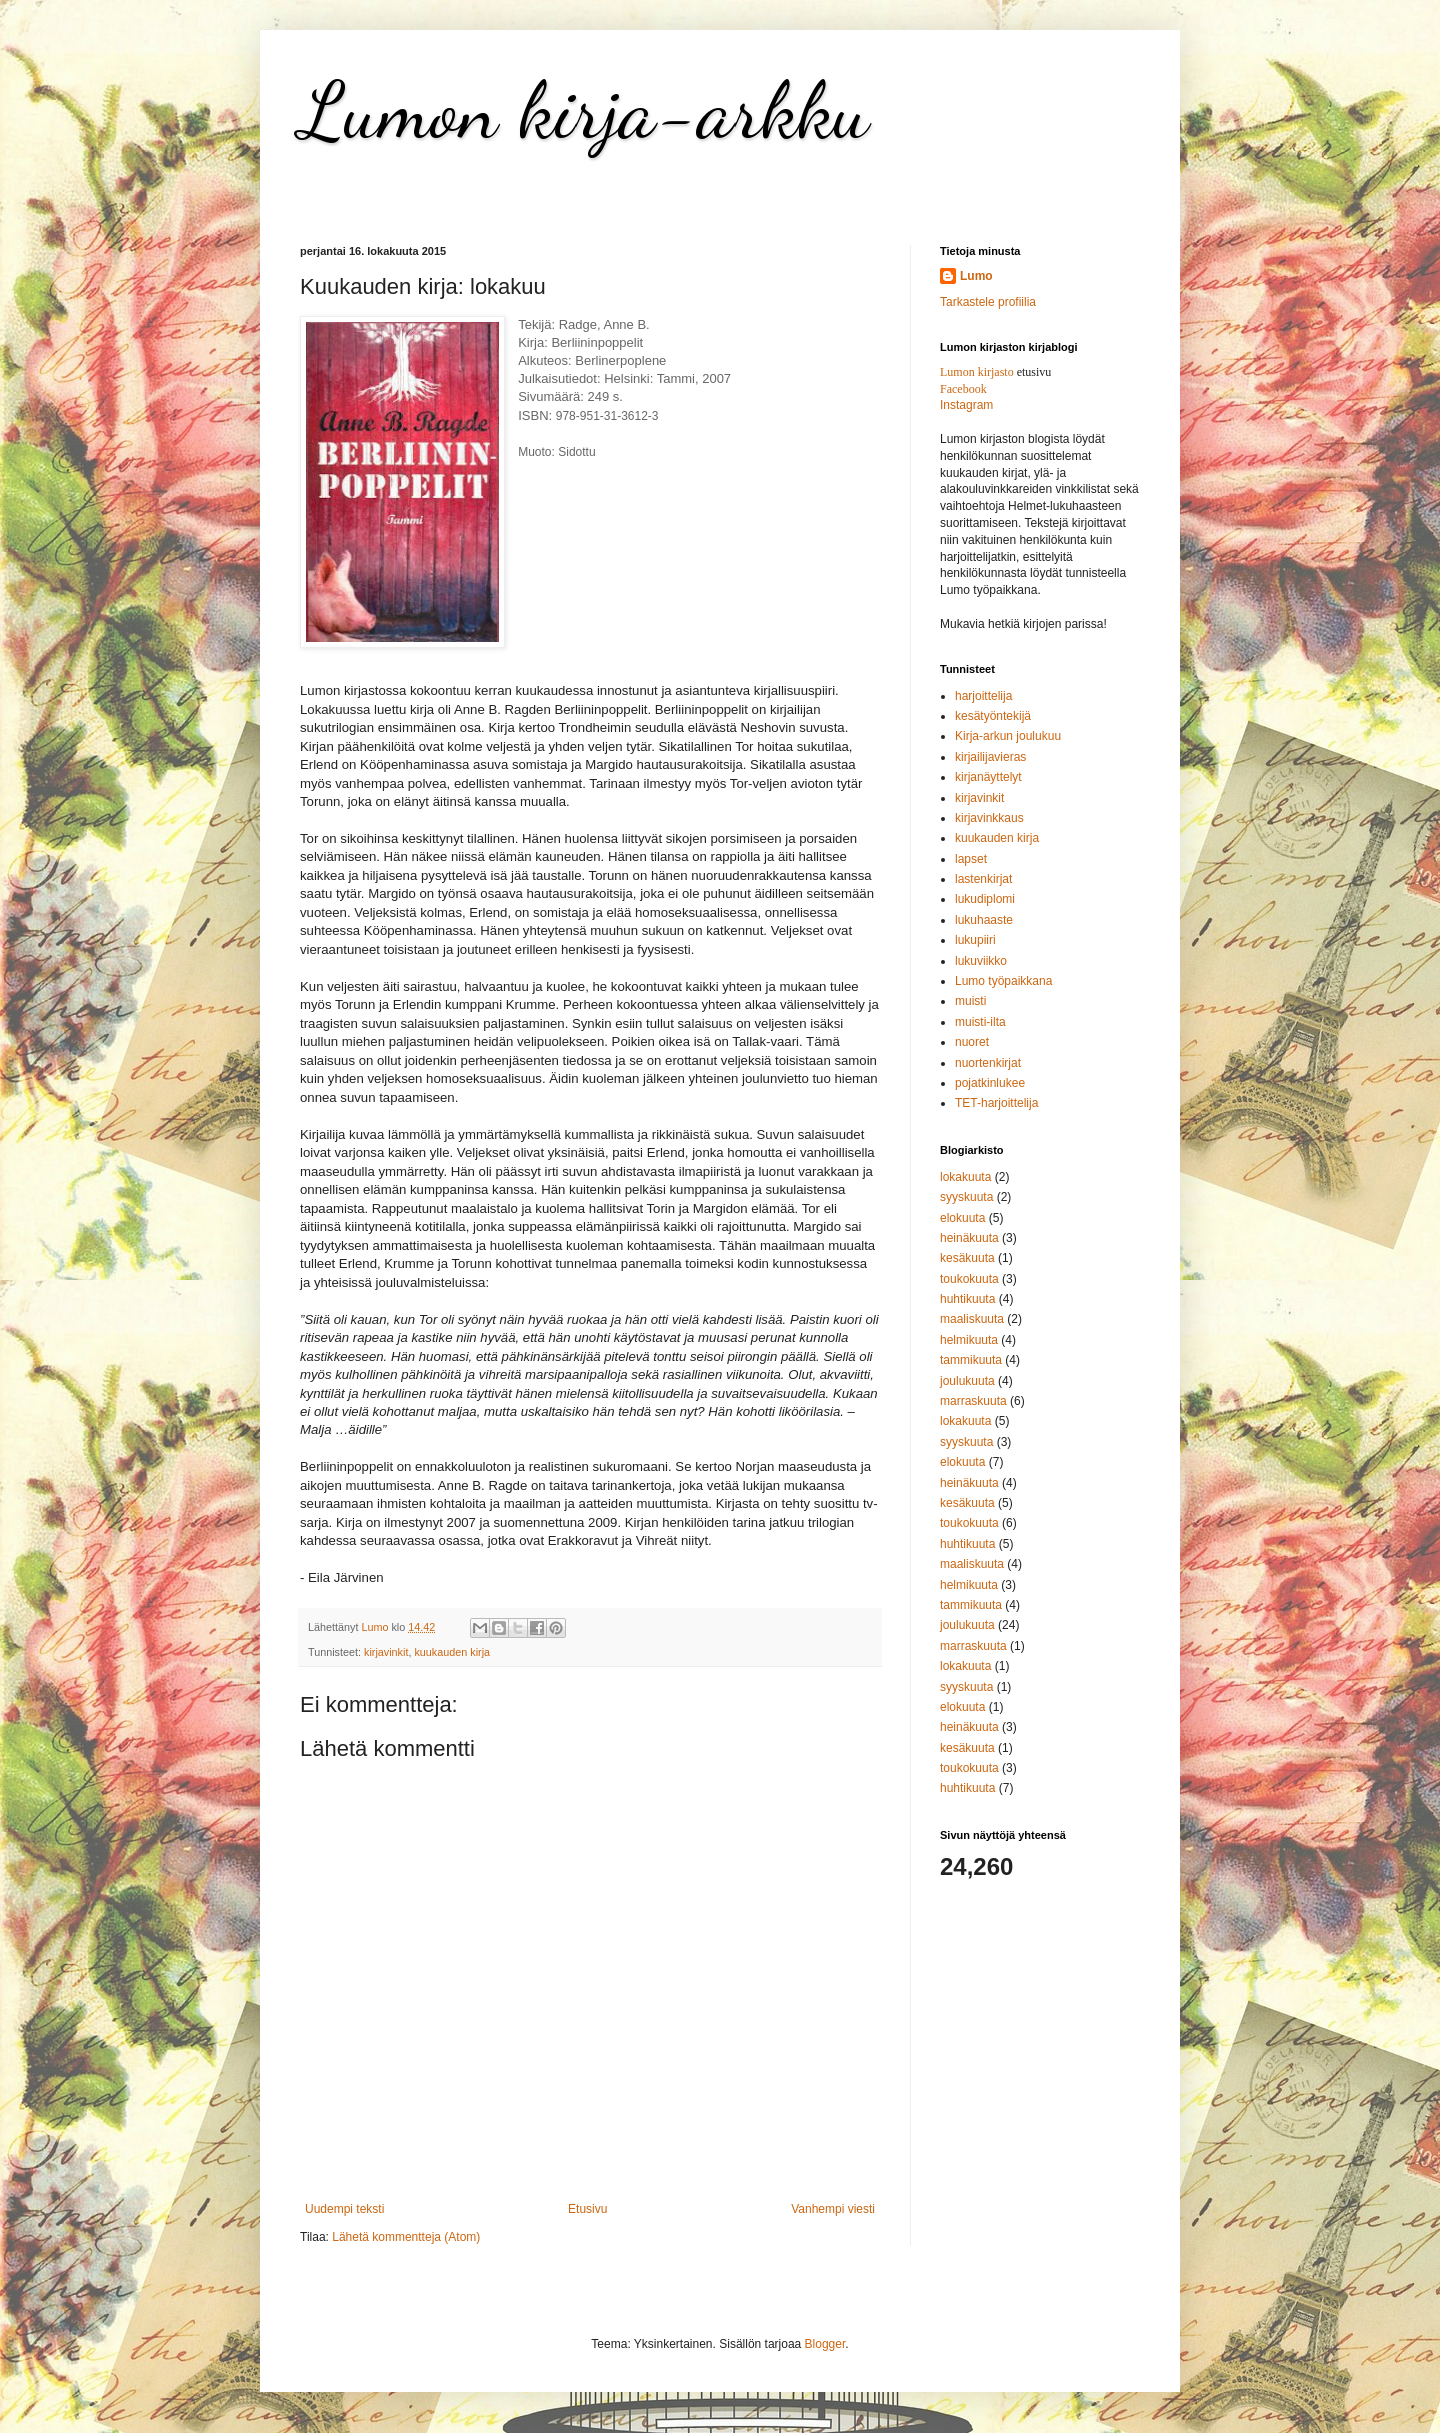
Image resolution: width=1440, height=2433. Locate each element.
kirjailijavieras (990, 757)
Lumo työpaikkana (1003, 981)
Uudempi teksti (344, 2209)
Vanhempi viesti (833, 2209)
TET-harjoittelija (996, 1103)
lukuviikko (981, 961)
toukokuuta (969, 1279)
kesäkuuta (967, 1258)
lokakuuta (965, 1177)
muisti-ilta (980, 1022)
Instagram (966, 405)
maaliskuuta (972, 1319)
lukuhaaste (984, 920)
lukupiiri (975, 940)
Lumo (976, 276)
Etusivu (587, 2209)
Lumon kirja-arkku (584, 110)
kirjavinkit (386, 1652)
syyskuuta (966, 1197)
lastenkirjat (983, 879)
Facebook (963, 389)
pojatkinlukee (990, 1083)
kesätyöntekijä (993, 716)
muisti (970, 1001)
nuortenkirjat (988, 1063)
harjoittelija (983, 696)
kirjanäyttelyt (988, 777)
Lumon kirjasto (977, 372)
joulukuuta (967, 1381)
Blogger (825, 2344)
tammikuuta (971, 1360)
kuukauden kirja (452, 1652)
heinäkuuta (969, 1238)
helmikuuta (969, 1340)
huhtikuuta (967, 1299)
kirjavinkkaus (989, 818)
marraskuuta (973, 1401)
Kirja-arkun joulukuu (1008, 736)
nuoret (972, 1042)
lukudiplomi (985, 899)
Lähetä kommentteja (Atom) (406, 2237)
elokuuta (962, 1218)
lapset (971, 859)
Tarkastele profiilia (988, 302)
